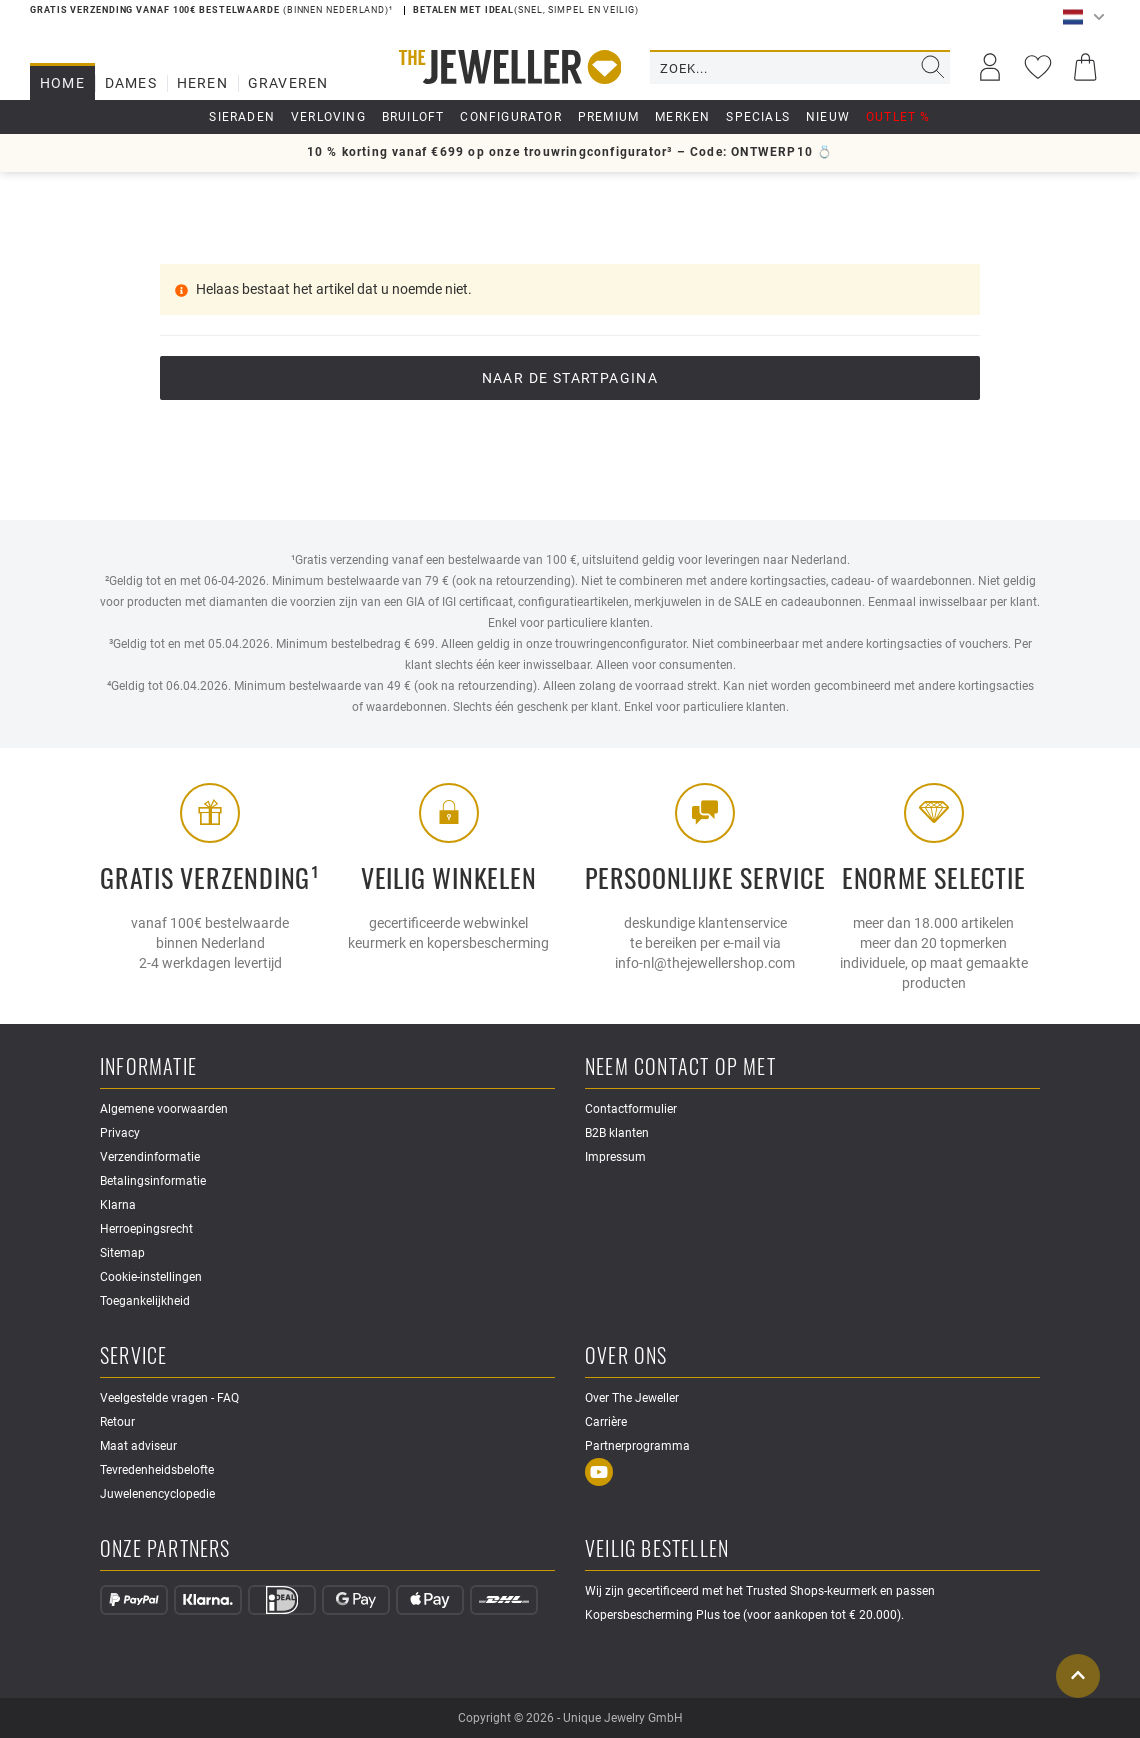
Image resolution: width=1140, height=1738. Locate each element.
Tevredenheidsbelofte (157, 1470)
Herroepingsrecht (146, 1229)
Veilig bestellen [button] (657, 1549)
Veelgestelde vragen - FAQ (169, 1398)
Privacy (120, 1133)
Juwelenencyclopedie (157, 1494)
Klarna (118, 1205)
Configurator (510, 117)
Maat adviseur (138, 1446)
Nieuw (828, 117)
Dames (131, 83)
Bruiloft (413, 117)
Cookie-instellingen (151, 1277)
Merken (682, 117)
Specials (758, 117)
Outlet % (898, 117)
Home (62, 83)
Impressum (615, 1157)
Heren (202, 83)
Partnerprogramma (637, 1446)
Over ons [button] (626, 1356)
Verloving (328, 117)
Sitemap (122, 1253)
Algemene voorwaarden (164, 1109)
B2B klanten (617, 1133)
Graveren (288, 83)
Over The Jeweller (632, 1398)
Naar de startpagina (570, 378)
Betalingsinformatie (153, 1181)
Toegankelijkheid (145, 1301)
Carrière (606, 1422)
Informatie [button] (148, 1067)
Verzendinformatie (150, 1157)
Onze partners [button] (165, 1549)
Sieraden (242, 117)
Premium (608, 117)
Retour (117, 1422)
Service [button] (133, 1356)
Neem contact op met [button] (680, 1067)
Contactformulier (631, 1109)
